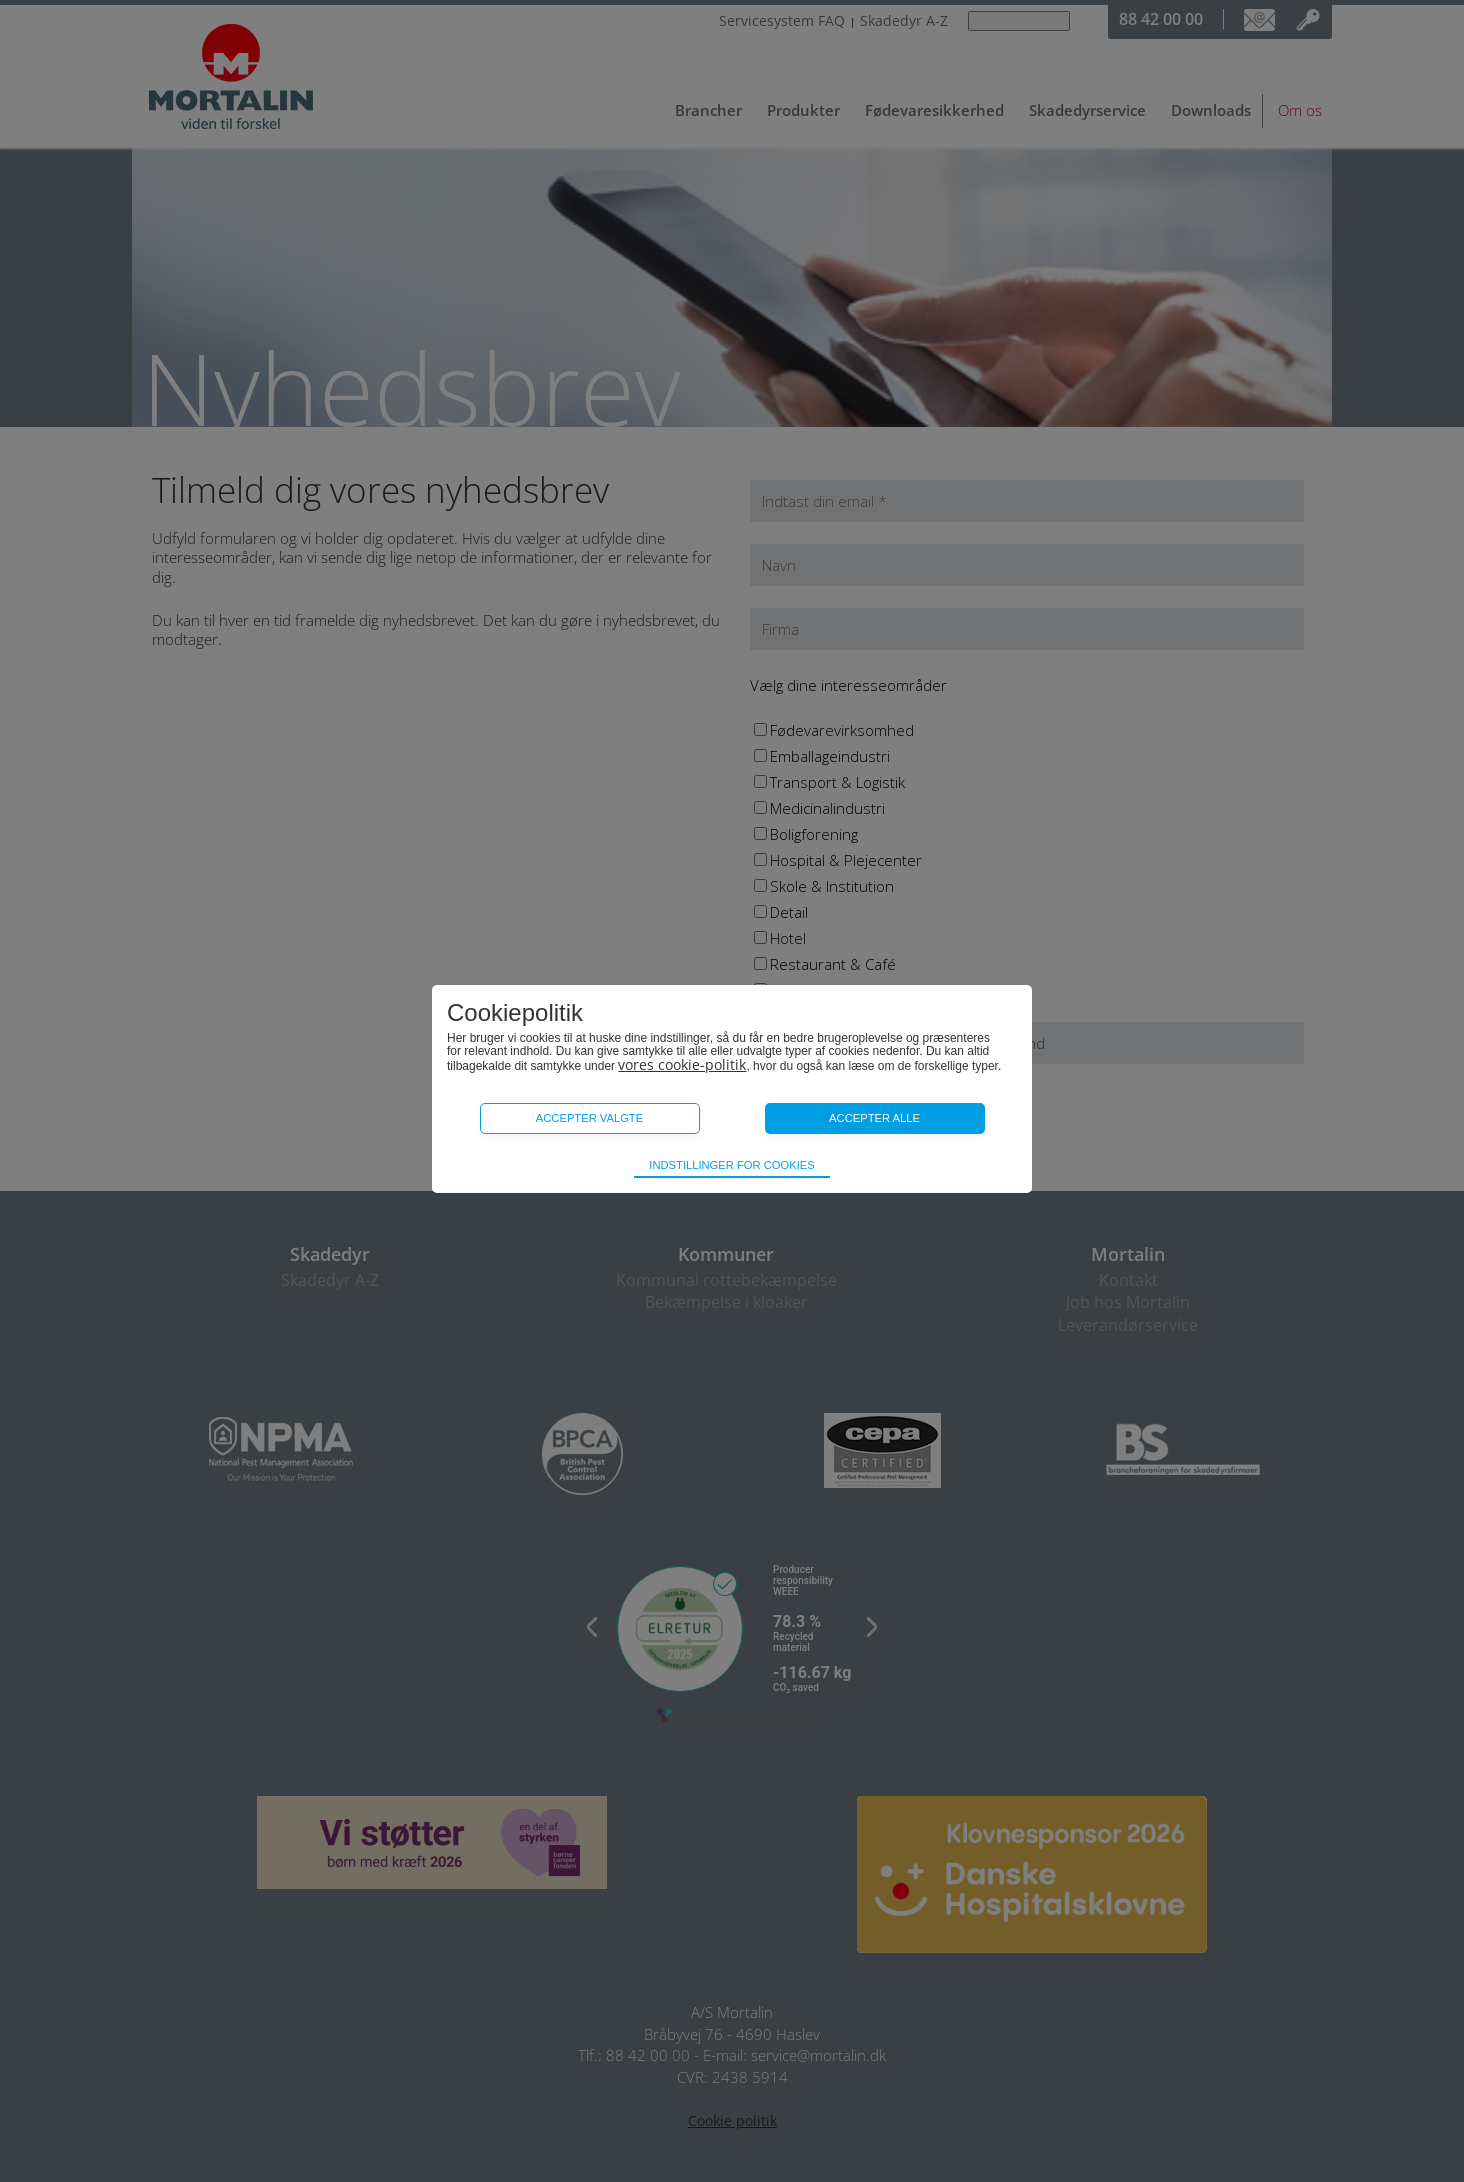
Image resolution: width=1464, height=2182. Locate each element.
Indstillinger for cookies (731, 1165)
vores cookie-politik (682, 1064)
